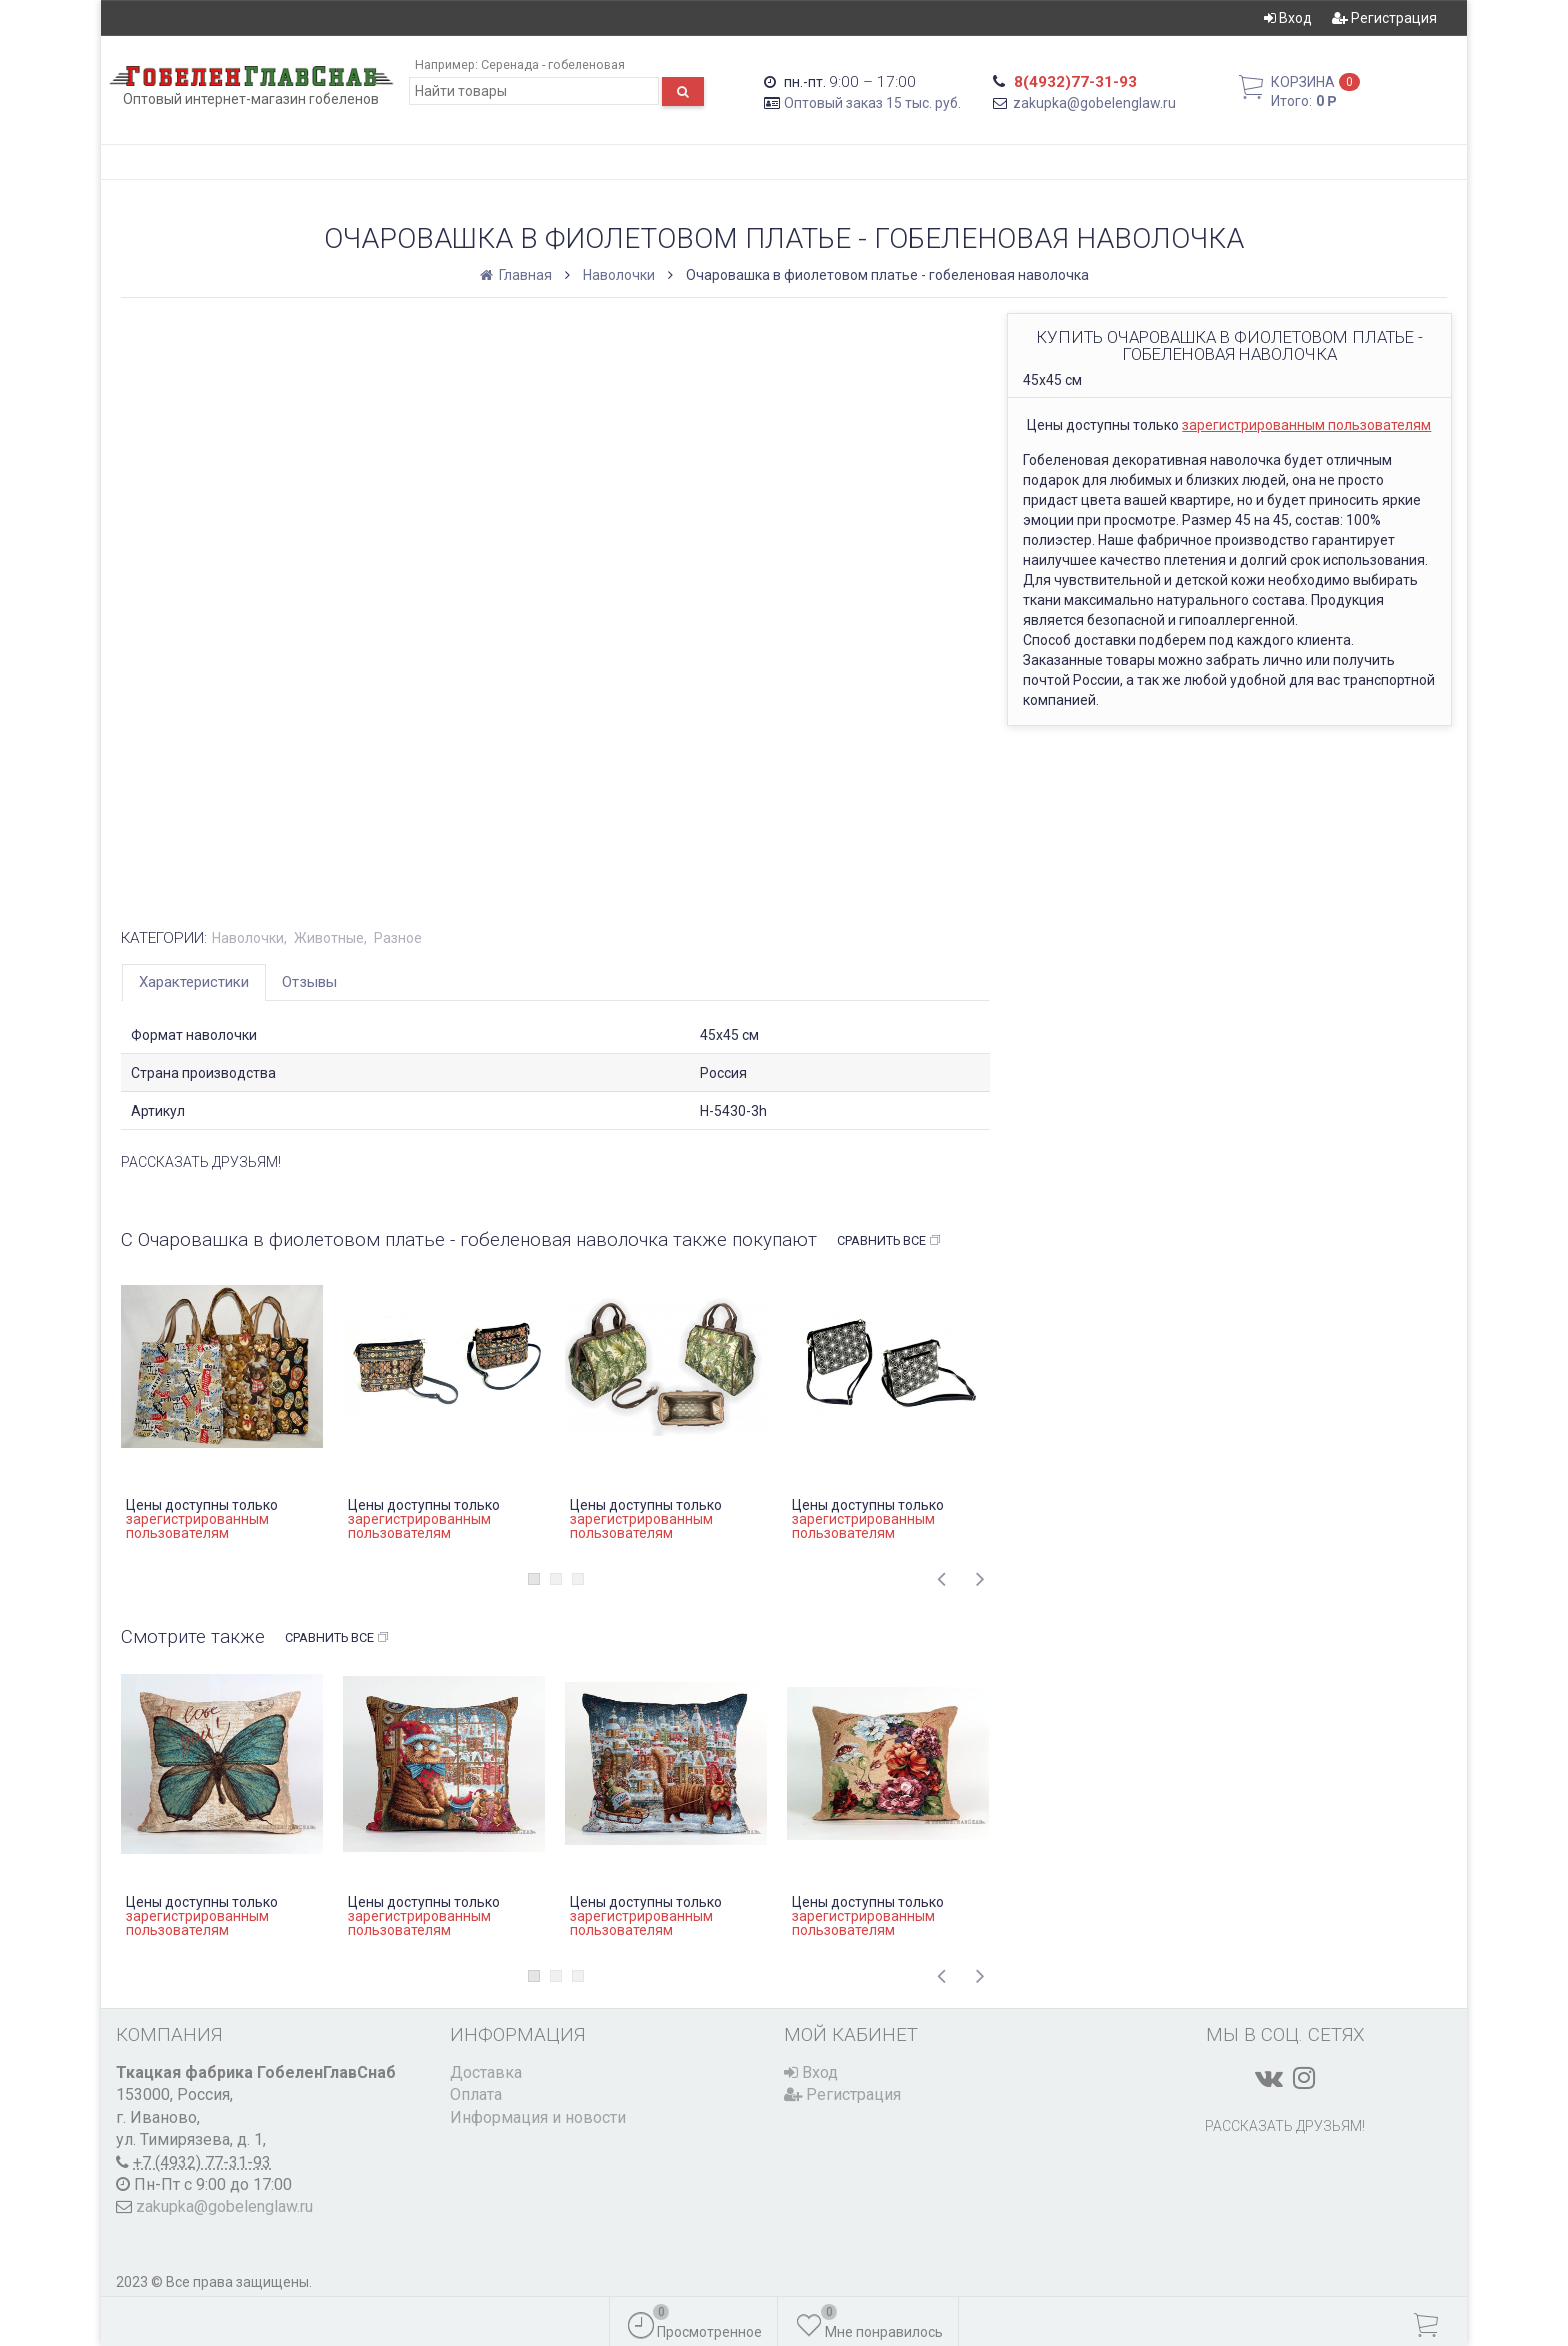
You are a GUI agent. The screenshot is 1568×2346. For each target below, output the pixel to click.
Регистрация (1384, 18)
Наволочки (619, 275)
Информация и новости (538, 2117)
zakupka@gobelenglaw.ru (1094, 103)
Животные (329, 938)
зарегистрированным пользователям (1306, 425)
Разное (398, 938)
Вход (1288, 18)
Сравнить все (889, 1241)
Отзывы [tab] (309, 982)
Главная (517, 275)
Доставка (486, 2072)
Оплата (476, 2094)
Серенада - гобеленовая (553, 64)
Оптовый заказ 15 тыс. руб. (872, 103)
